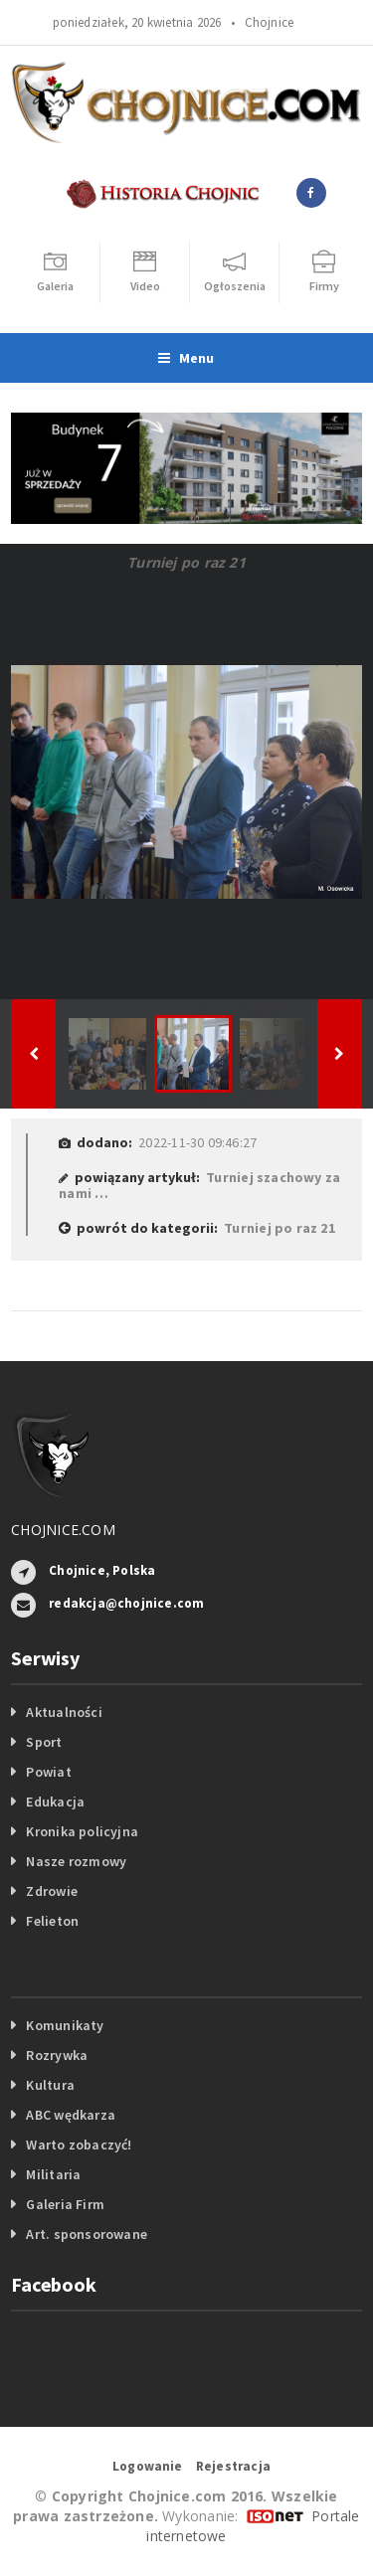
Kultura (50, 2085)
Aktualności (63, 1712)
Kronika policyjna (82, 1831)
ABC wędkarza (70, 2115)
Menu (186, 358)
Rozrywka (57, 2055)
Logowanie (147, 2466)
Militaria (53, 2174)
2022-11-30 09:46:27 (197, 1142)
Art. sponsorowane (86, 2234)
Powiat (48, 1772)
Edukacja (55, 1801)
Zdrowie (51, 1891)
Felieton (52, 1921)
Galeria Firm (65, 2204)
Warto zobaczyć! (78, 2144)
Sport (44, 1742)
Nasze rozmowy (76, 1861)
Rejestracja (233, 2466)
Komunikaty (64, 2025)
